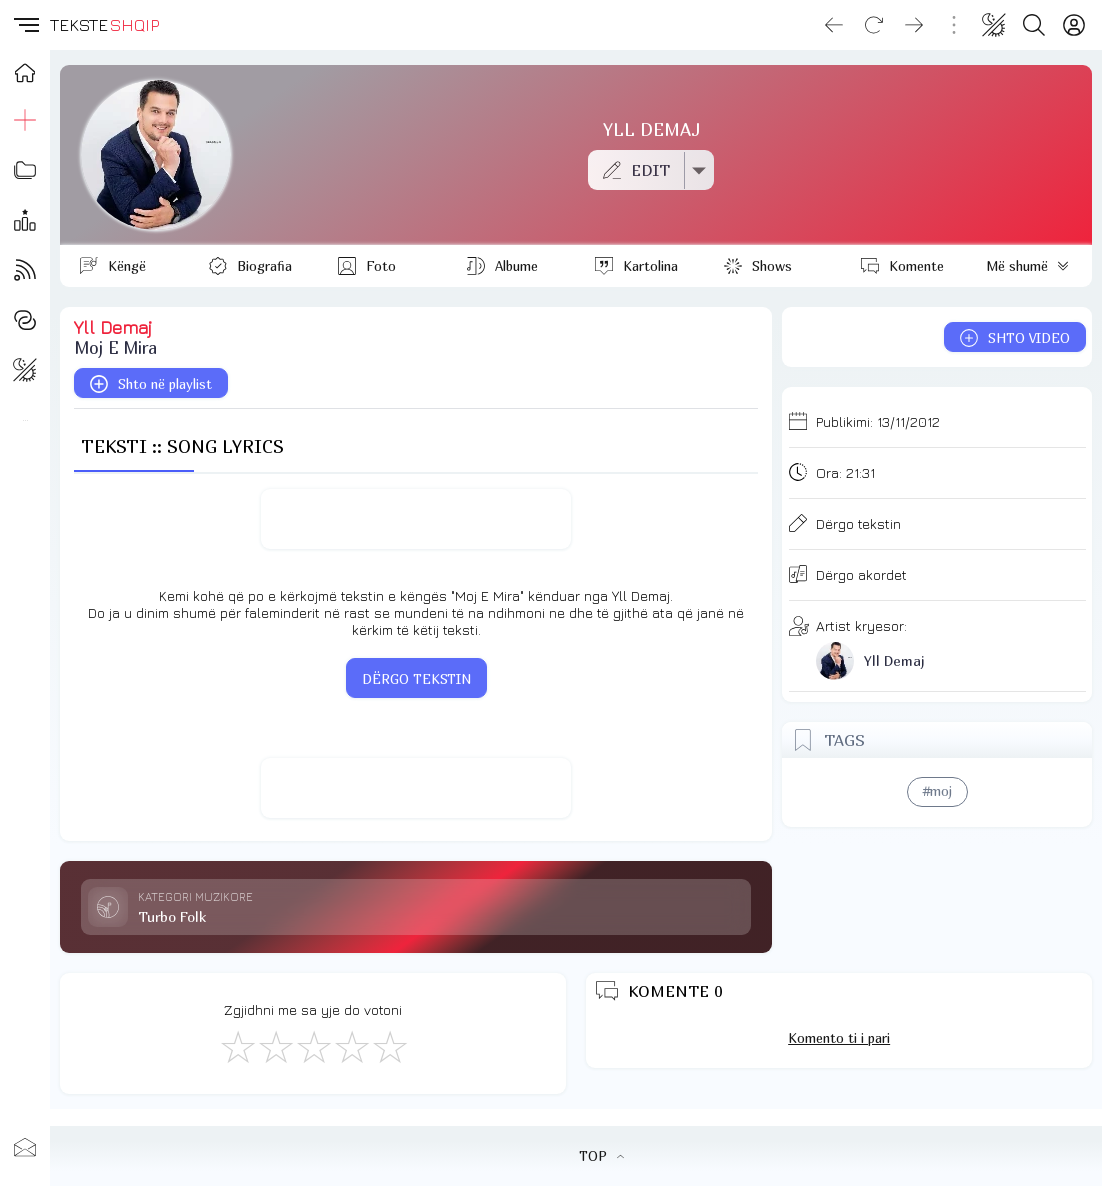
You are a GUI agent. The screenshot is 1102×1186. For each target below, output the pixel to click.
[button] (25, 25)
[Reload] (874, 25)
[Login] (1074, 25)
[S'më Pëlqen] (237, 1046)
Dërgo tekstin (858, 523)
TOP (601, 1156)
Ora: (845, 472)
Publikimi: (878, 421)
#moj (937, 791)
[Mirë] (313, 1046)
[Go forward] (914, 25)
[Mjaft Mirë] (351, 1046)
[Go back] (834, 25)
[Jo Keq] (275, 1046)
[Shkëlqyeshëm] (389, 1046)
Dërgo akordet (861, 574)
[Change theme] (994, 25)
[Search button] (1034, 25)
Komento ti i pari (839, 1038)
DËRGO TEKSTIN (416, 679)
